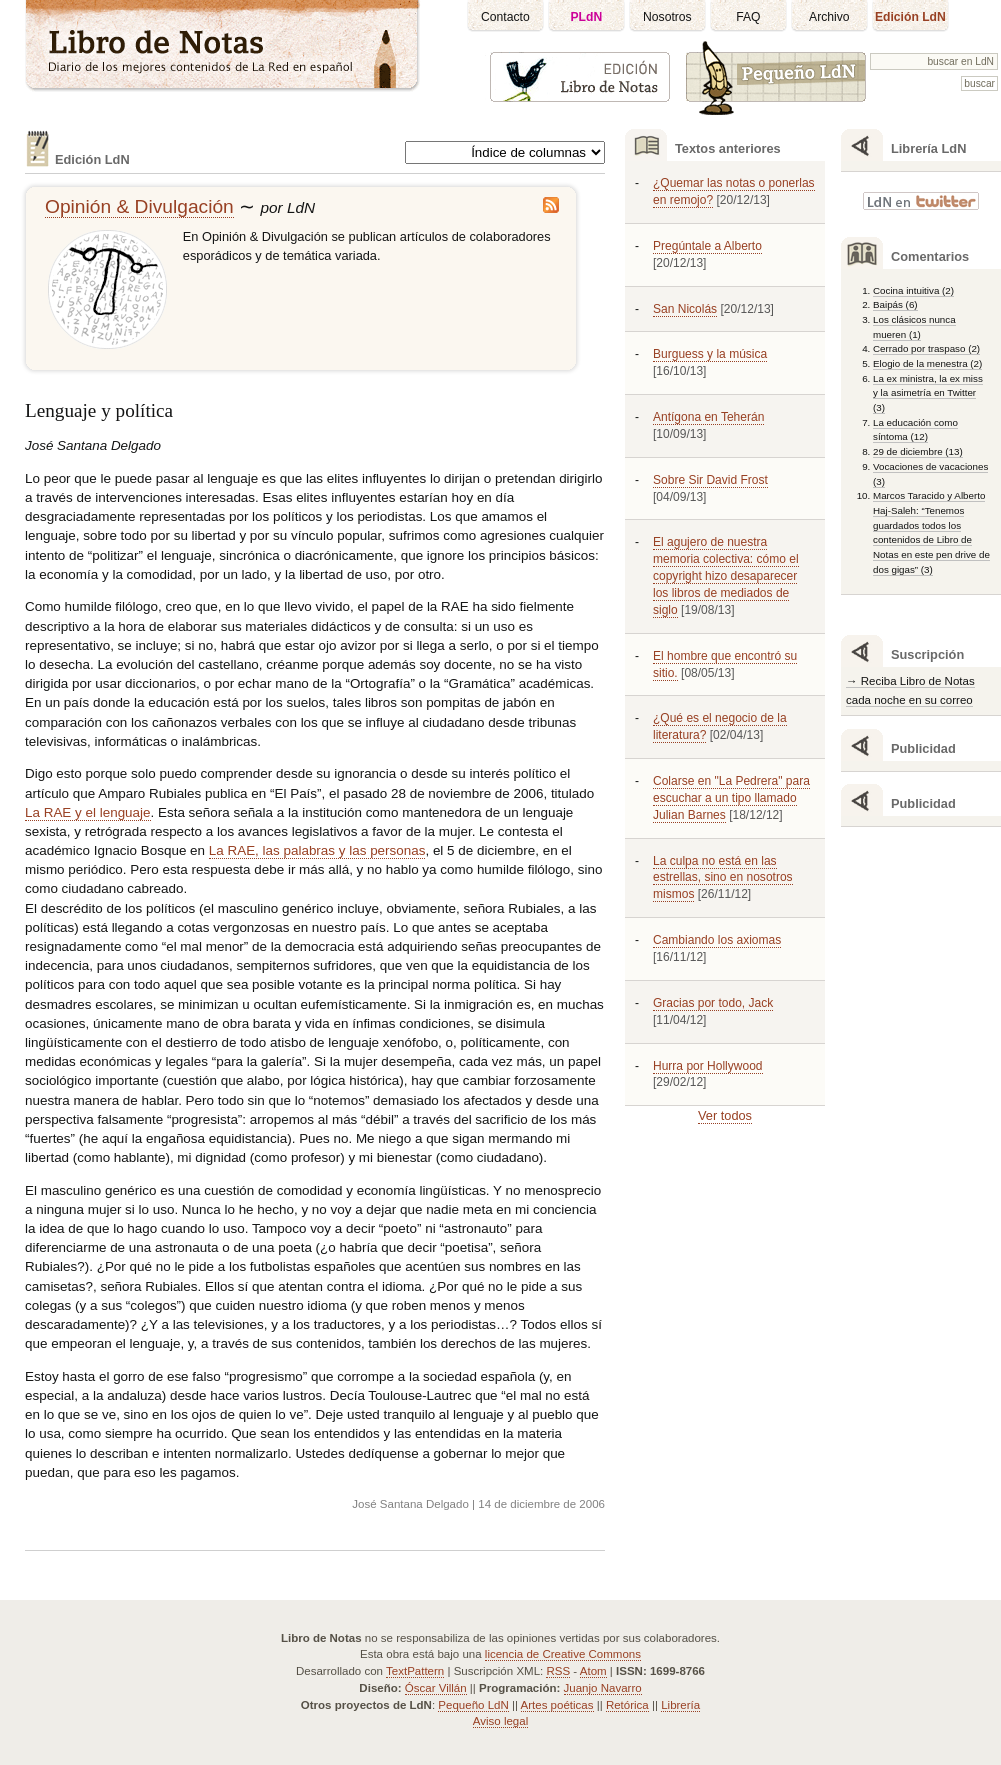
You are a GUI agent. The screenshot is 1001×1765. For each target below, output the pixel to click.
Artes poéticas (557, 1705)
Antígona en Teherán (708, 417)
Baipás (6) (895, 304)
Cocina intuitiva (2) (913, 290)
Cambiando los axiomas (717, 940)
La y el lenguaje (88, 812)
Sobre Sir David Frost (710, 480)
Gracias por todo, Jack (713, 1003)
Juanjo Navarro (603, 1688)
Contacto (505, 17)
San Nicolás (685, 309)
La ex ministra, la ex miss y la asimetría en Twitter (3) (928, 393)
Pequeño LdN (473, 1705)
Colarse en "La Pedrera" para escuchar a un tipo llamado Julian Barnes (731, 798)
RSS (558, 1671)
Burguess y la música (710, 354)
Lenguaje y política (99, 410)
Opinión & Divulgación (139, 206)
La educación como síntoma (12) (915, 430)
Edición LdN (910, 17)
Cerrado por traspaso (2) (926, 348)
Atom (593, 1671)
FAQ (748, 17)
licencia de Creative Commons (563, 1654)
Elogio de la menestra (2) (927, 363)
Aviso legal (500, 1721)
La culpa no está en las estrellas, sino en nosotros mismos (723, 878)
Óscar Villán (436, 1688)
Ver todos (725, 1115)
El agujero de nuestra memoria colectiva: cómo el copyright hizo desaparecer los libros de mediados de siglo (726, 575)
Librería (680, 1705)
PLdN (587, 17)
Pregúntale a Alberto (707, 246)
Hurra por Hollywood (708, 1066)
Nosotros (667, 17)
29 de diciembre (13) (918, 451)
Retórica (627, 1705)
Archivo (829, 17)
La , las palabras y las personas (317, 850)
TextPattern (415, 1671)
